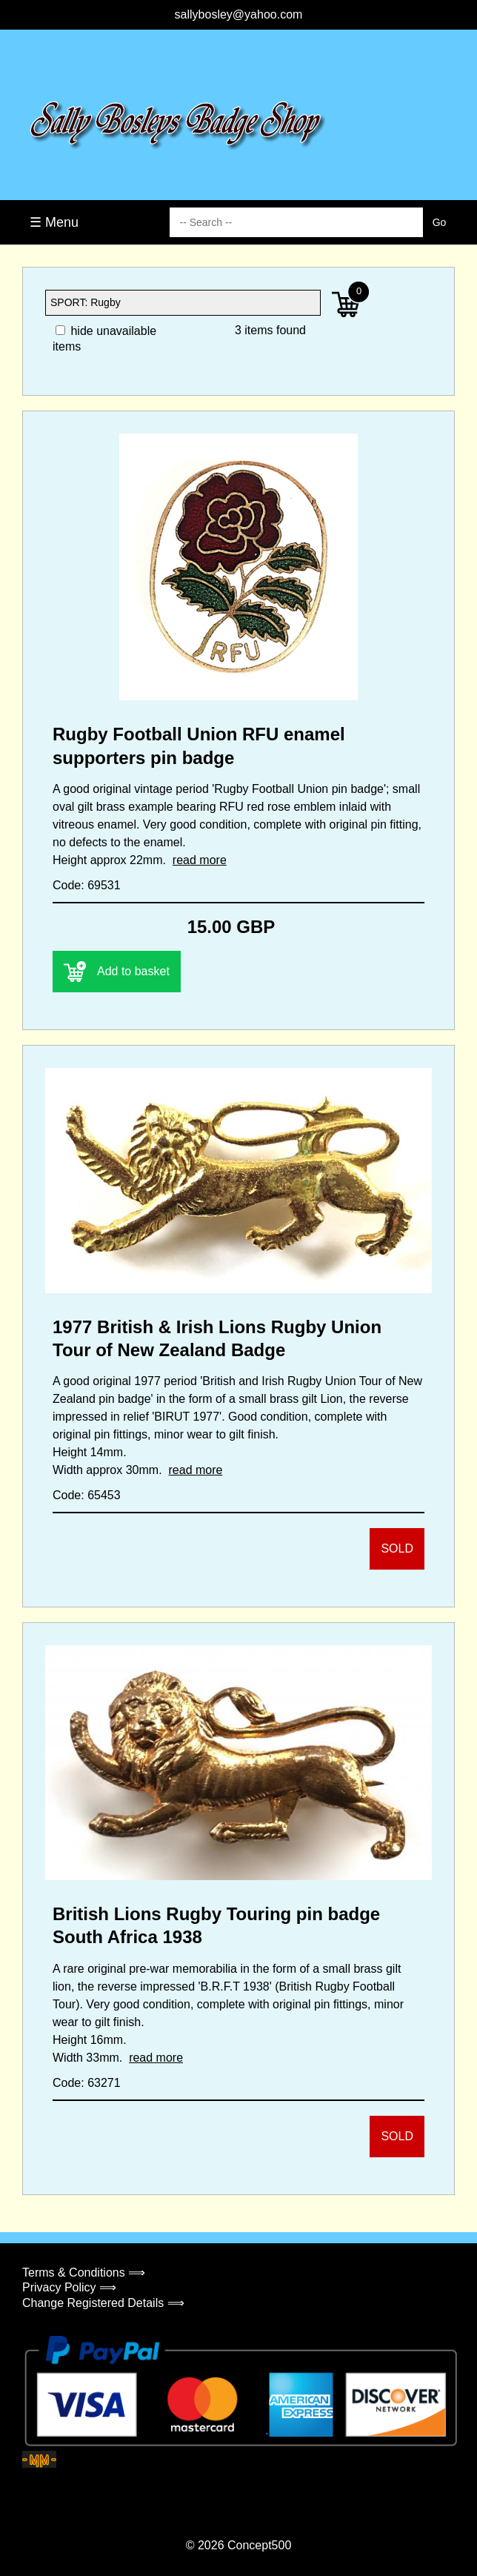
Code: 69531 (87, 885)
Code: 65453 (87, 1495)
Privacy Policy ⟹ (69, 2287)
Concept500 (259, 2545)
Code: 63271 (87, 2083)
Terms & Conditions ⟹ (83, 2272)
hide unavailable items (104, 339)
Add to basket (117, 971)
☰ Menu (54, 222)
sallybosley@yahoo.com (239, 14)
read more (200, 860)
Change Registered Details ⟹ (103, 2303)
